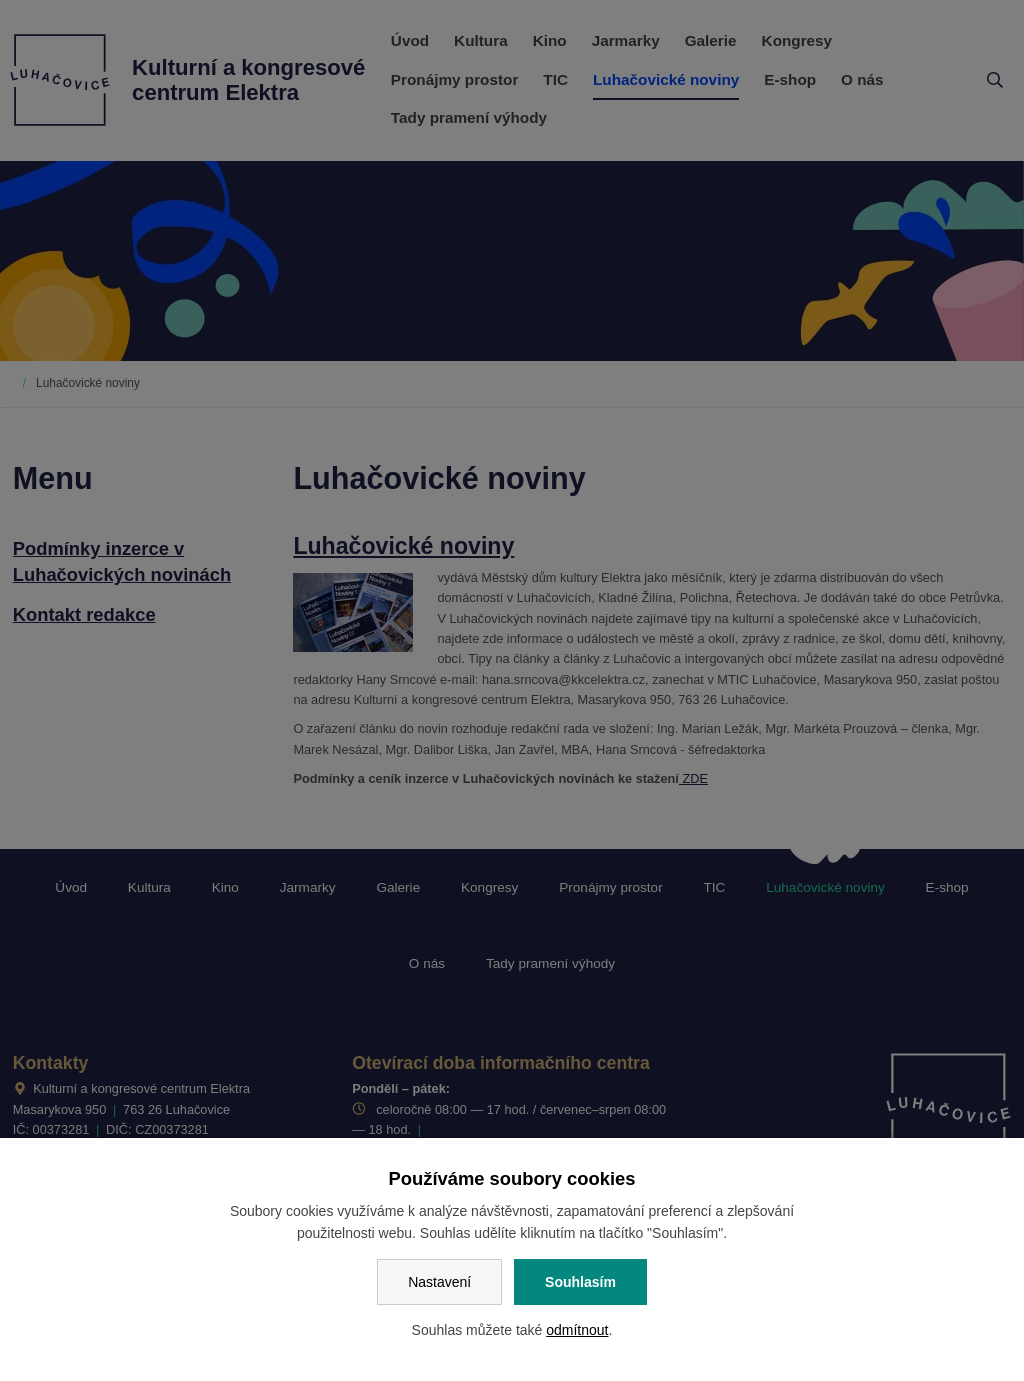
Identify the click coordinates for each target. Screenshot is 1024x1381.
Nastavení (439, 1282)
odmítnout (577, 1330)
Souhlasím (580, 1282)
